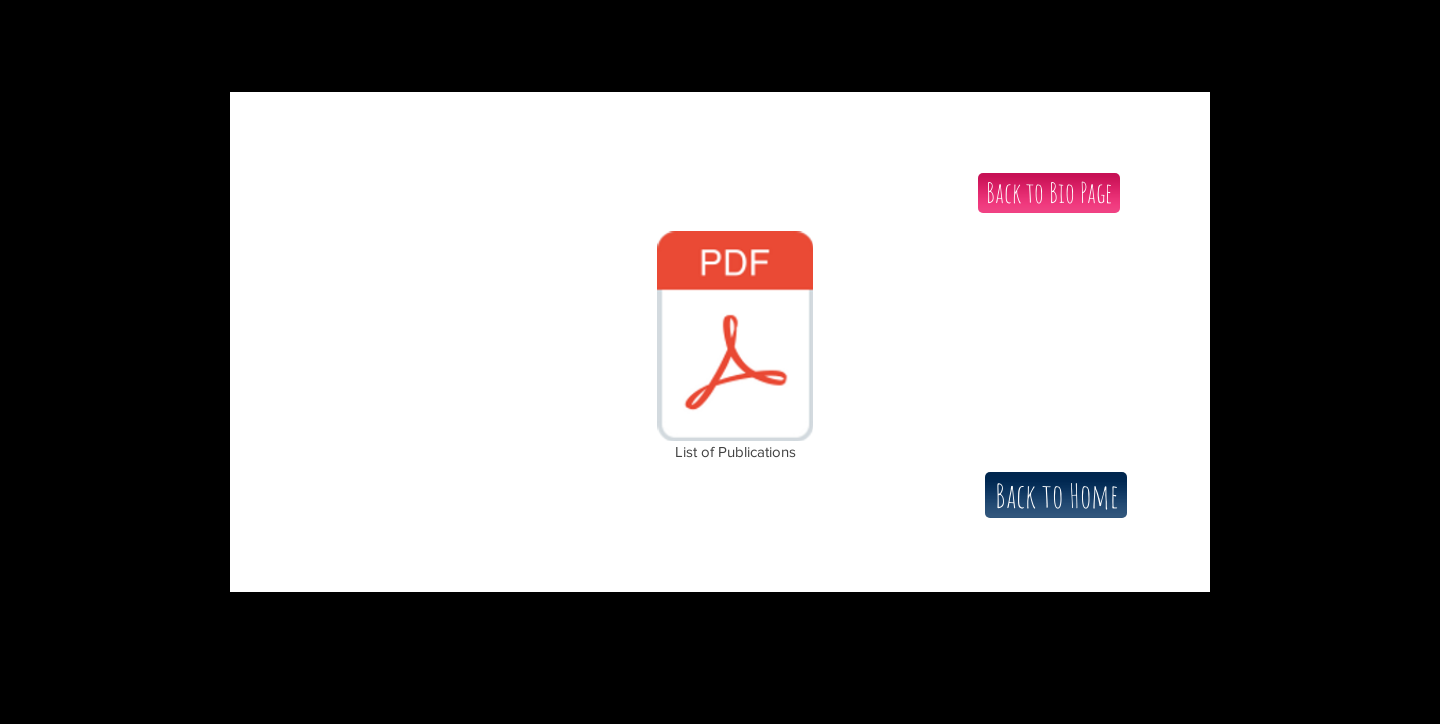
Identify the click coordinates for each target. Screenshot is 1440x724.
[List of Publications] (735, 349)
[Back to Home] (1056, 495)
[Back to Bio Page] (1049, 193)
